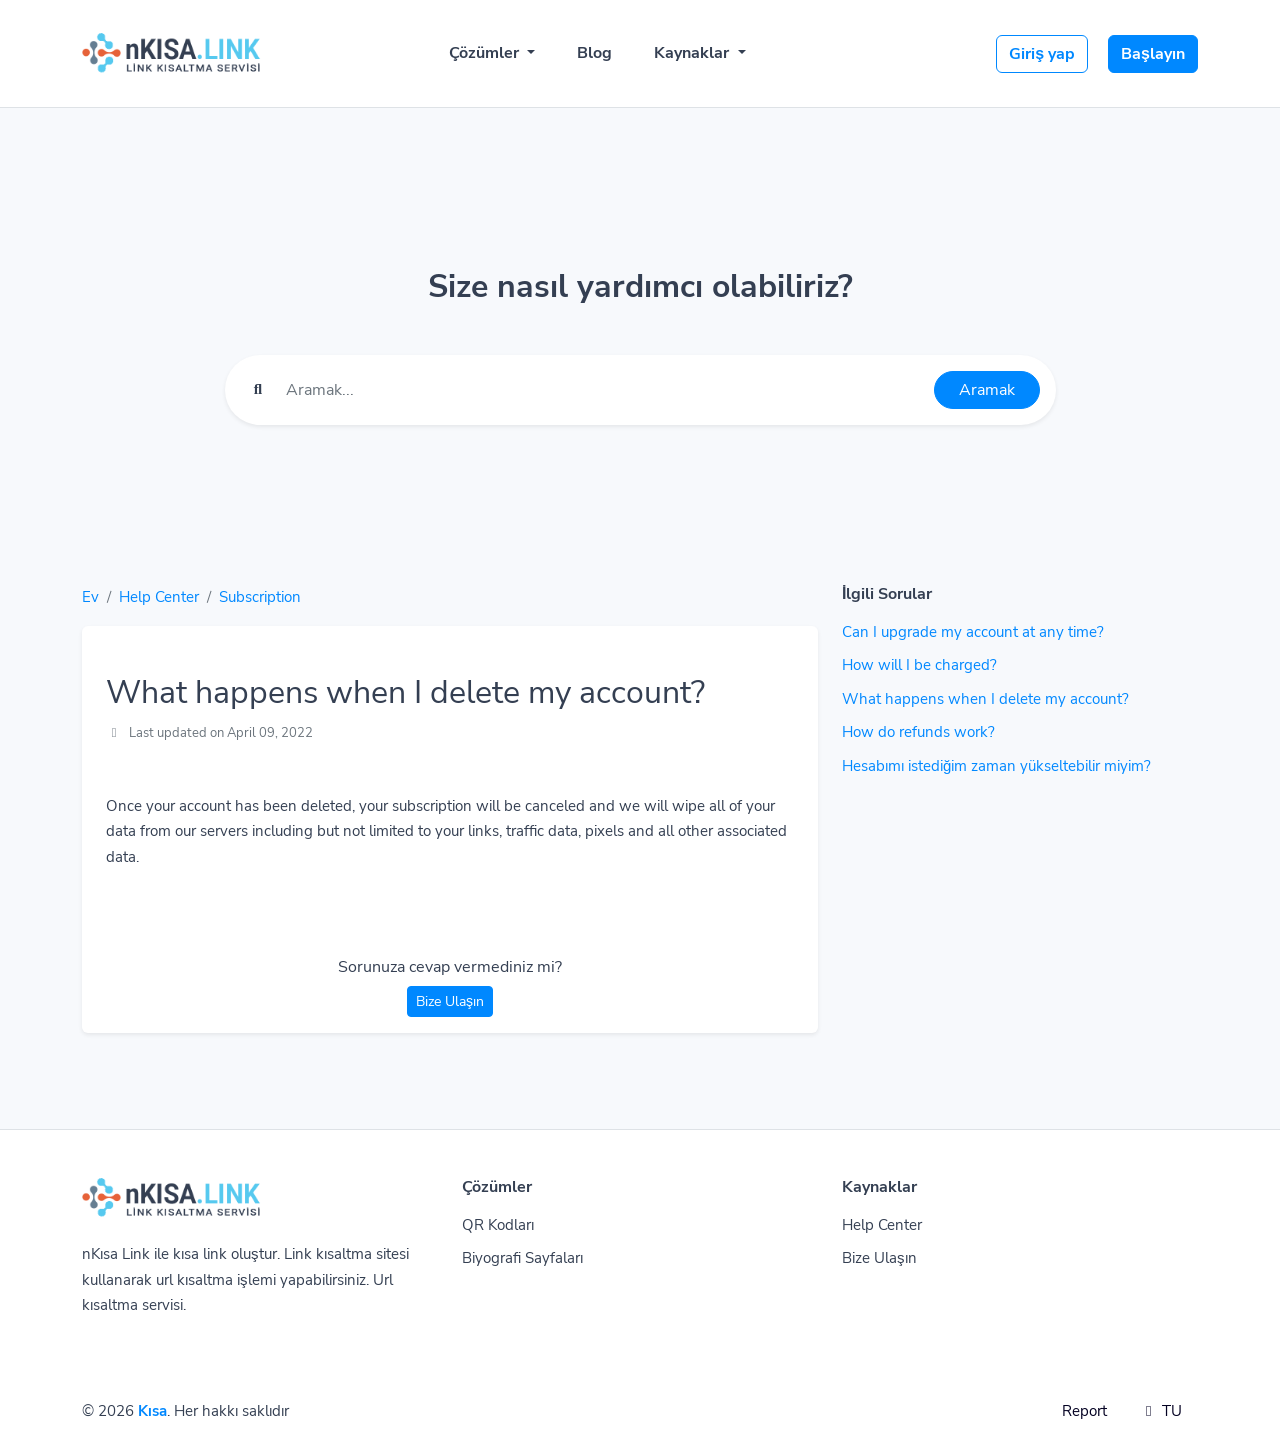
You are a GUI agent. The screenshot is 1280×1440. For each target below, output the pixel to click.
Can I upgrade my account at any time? (973, 632)
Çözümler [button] (486, 53)
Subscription (260, 597)
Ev (90, 597)
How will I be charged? (919, 665)
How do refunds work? (918, 732)
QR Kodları (498, 1225)
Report (1084, 1411)
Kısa (152, 1411)
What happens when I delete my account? (985, 699)
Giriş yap (1042, 54)
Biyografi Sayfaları (522, 1258)
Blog (594, 53)
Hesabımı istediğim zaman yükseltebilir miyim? (996, 766)
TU (1160, 1411)
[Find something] (604, 390)
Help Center (159, 597)
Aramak (987, 390)
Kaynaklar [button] (693, 53)
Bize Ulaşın (450, 1001)
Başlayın (1153, 54)
